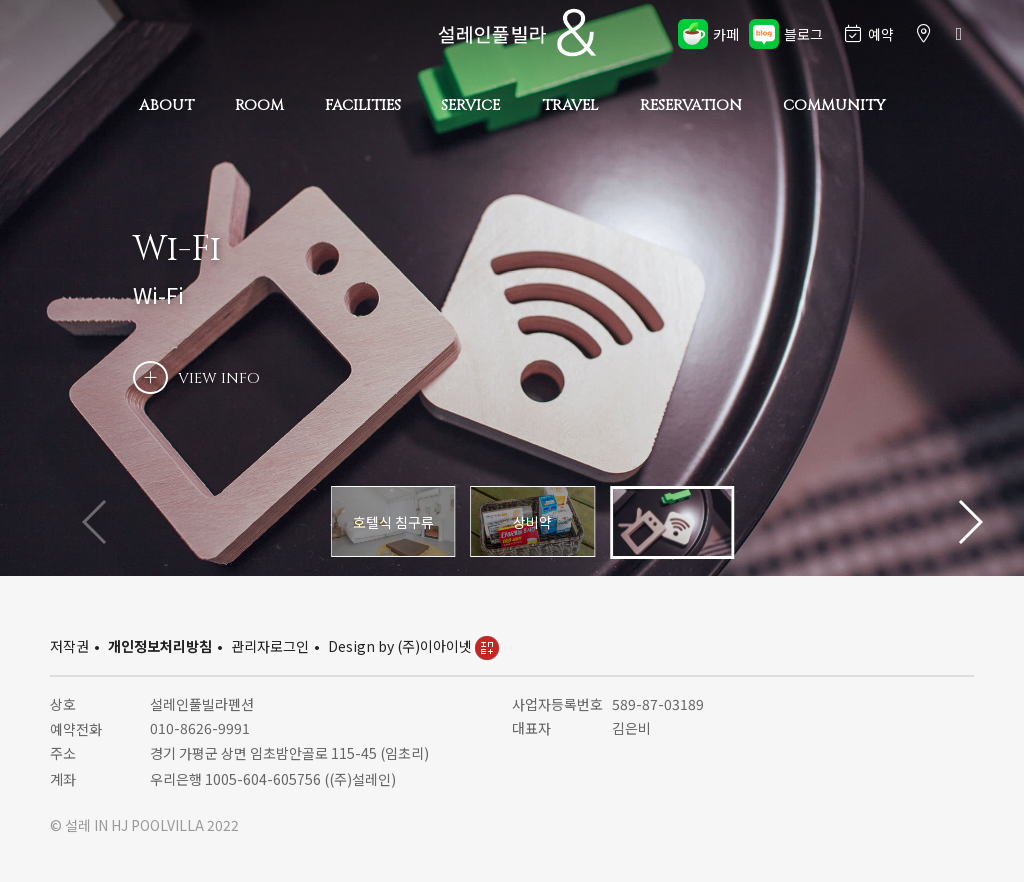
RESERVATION (691, 105)
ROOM (259, 105)
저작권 (69, 646)
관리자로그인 (270, 646)
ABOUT (166, 105)
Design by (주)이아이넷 (413, 646)
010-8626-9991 (200, 728)
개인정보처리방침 (160, 646)
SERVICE (470, 105)
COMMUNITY (834, 105)
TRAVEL (570, 105)
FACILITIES (363, 105)
